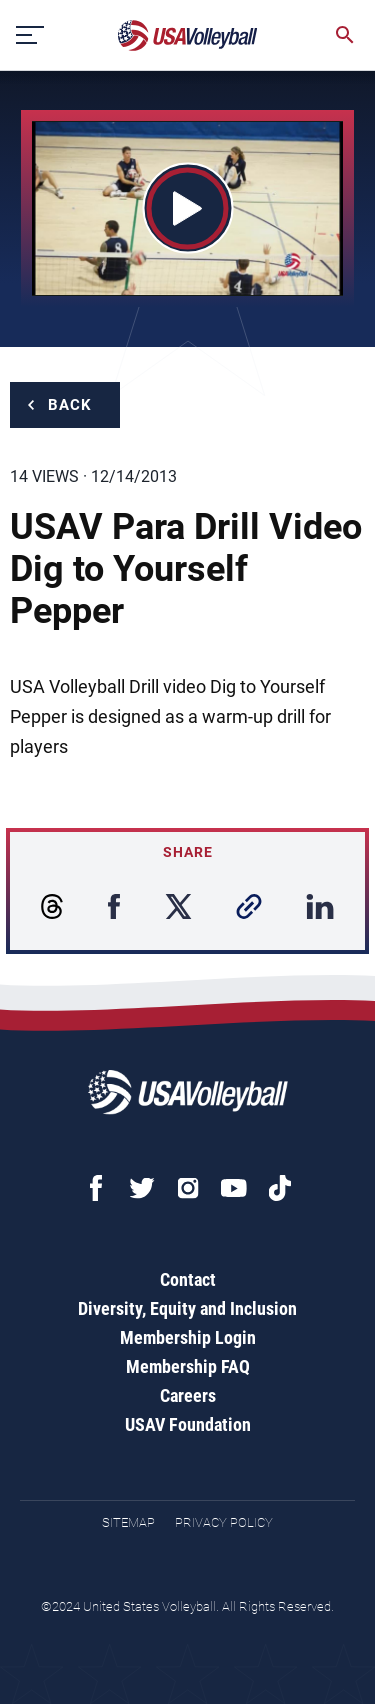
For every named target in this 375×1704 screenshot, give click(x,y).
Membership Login (188, 1337)
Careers (188, 1395)
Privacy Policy (224, 1522)
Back (70, 405)
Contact (188, 1279)
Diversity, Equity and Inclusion (187, 1308)
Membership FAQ (188, 1366)
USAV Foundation (188, 1424)
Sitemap (128, 1522)
